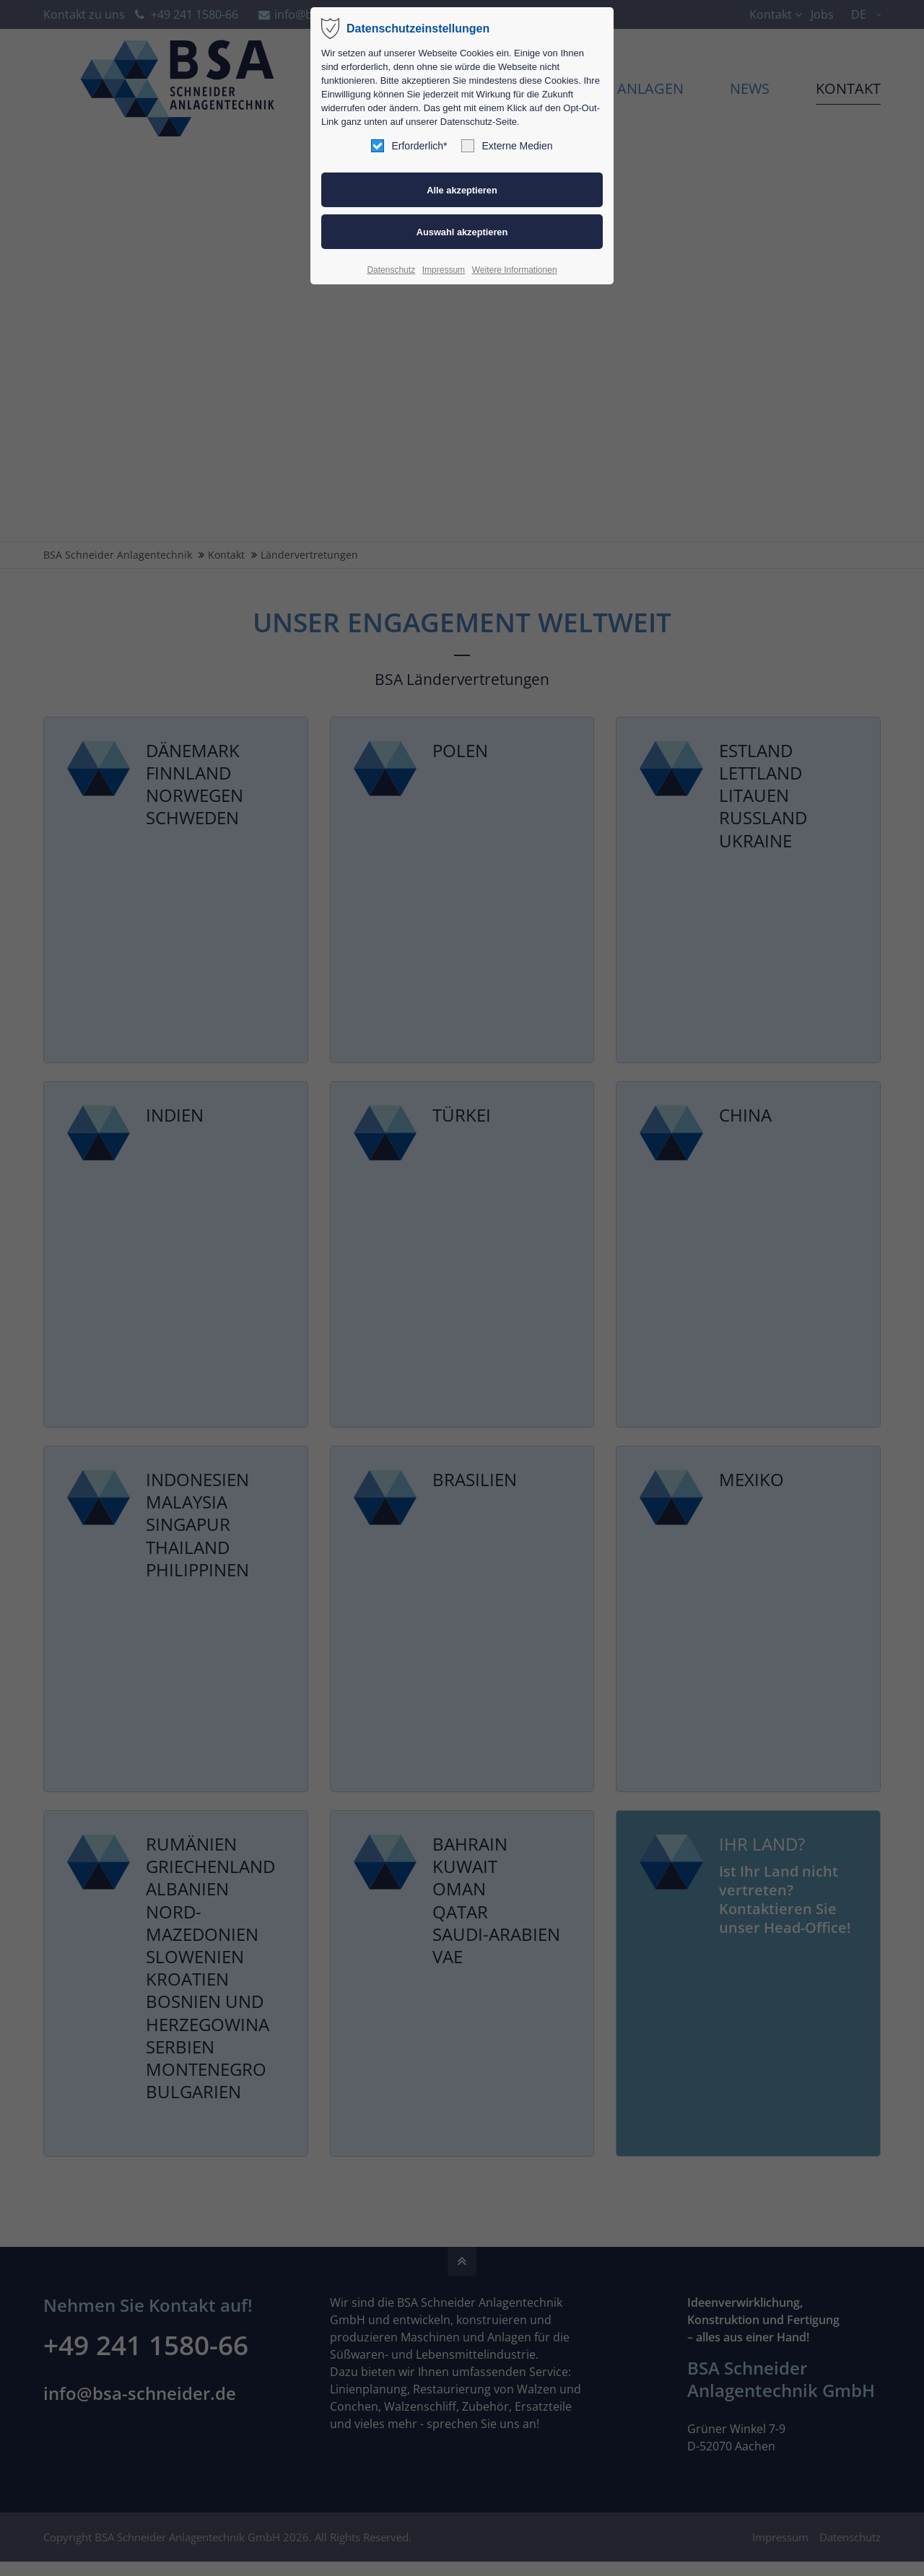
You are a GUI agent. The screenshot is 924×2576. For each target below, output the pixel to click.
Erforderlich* (409, 145)
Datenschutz (391, 270)
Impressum (443, 270)
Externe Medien (506, 145)
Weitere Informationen (514, 270)
